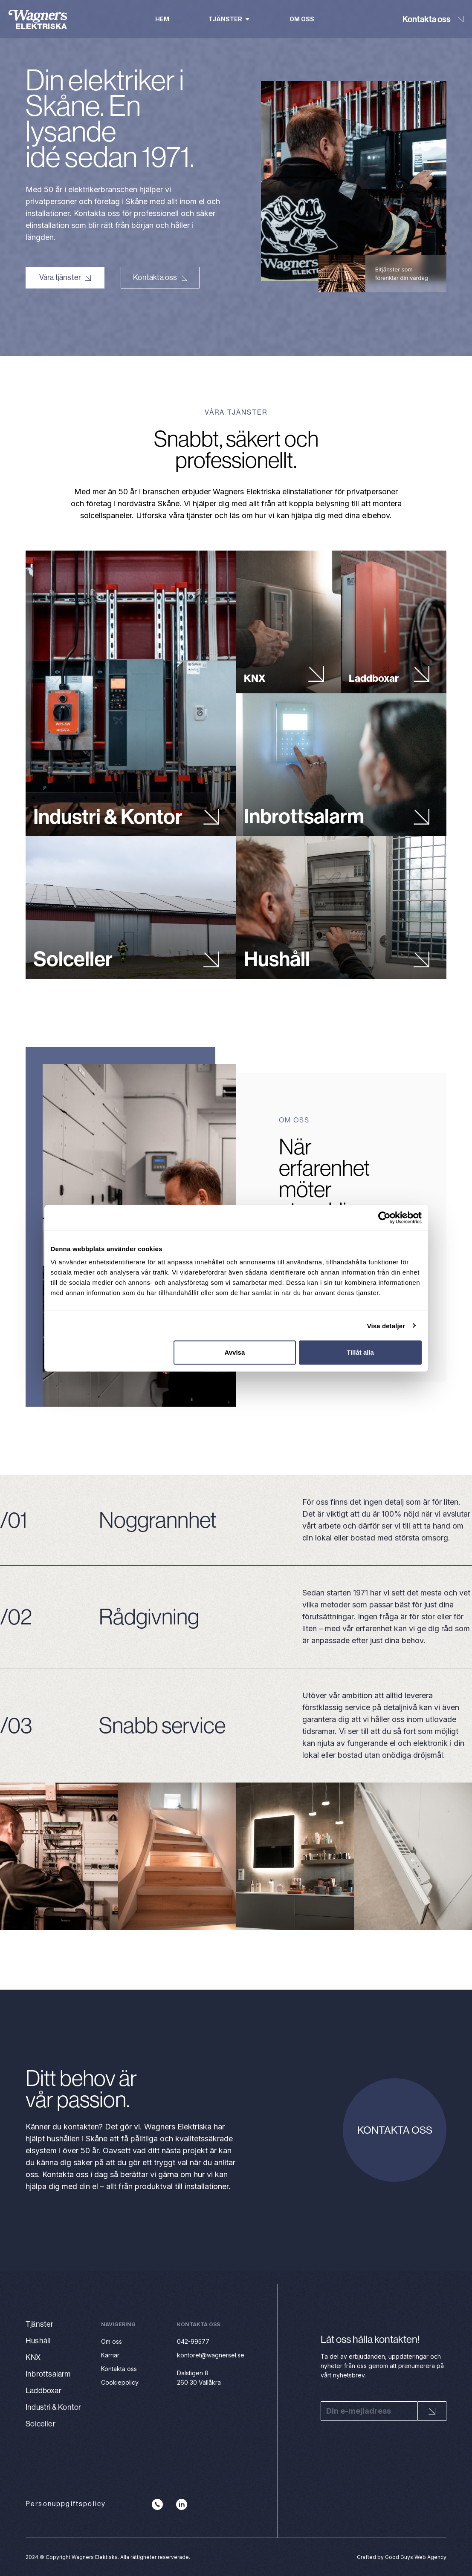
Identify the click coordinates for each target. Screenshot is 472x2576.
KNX (255, 675)
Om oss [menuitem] (302, 19)
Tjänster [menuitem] (225, 19)
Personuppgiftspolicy (66, 2504)
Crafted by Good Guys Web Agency (401, 2557)
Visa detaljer (386, 1325)
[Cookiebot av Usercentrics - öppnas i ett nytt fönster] (384, 1217)
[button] (247, 19)
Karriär (110, 2355)
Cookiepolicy (120, 2382)
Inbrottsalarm (304, 813)
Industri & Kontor (107, 813)
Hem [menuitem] (162, 19)
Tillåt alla (360, 1352)
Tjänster (40, 2324)
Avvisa (234, 1352)
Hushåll (277, 956)
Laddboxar (374, 675)
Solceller (73, 956)
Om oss (111, 2341)
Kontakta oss (427, 19)
